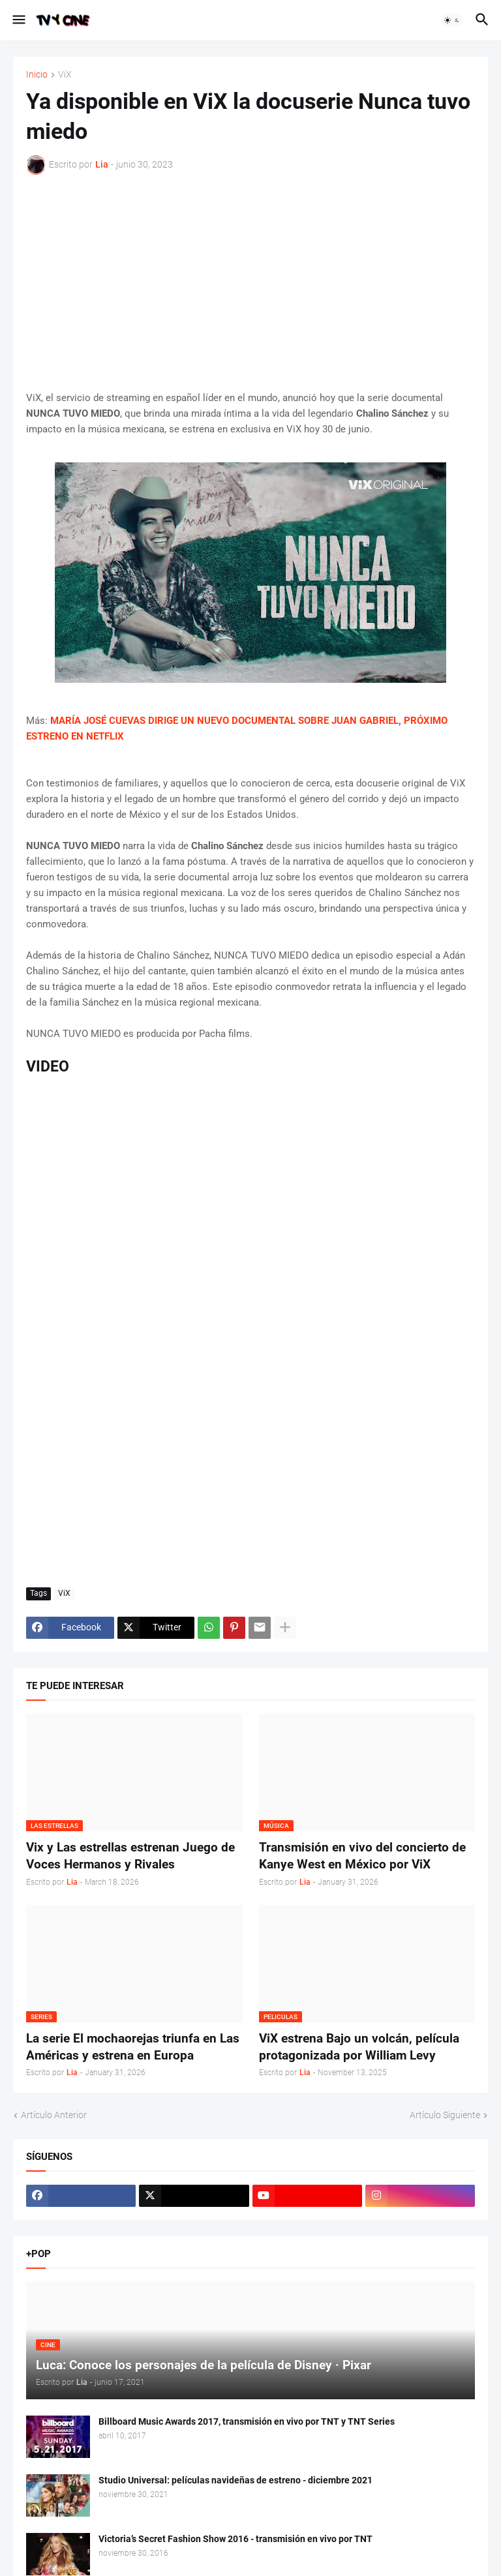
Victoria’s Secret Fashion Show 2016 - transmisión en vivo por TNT (235, 2539)
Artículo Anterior (54, 2115)
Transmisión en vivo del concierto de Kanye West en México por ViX (362, 1856)
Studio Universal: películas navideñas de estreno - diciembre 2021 (235, 2480)
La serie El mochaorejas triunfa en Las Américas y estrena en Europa (132, 2047)
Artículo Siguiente (445, 2115)
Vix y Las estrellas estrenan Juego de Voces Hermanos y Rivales (130, 1856)
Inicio (37, 75)
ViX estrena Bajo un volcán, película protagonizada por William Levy (359, 2047)
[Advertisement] (250, 282)
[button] (18, 20)
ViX (65, 75)
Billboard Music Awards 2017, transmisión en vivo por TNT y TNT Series (247, 2421)
